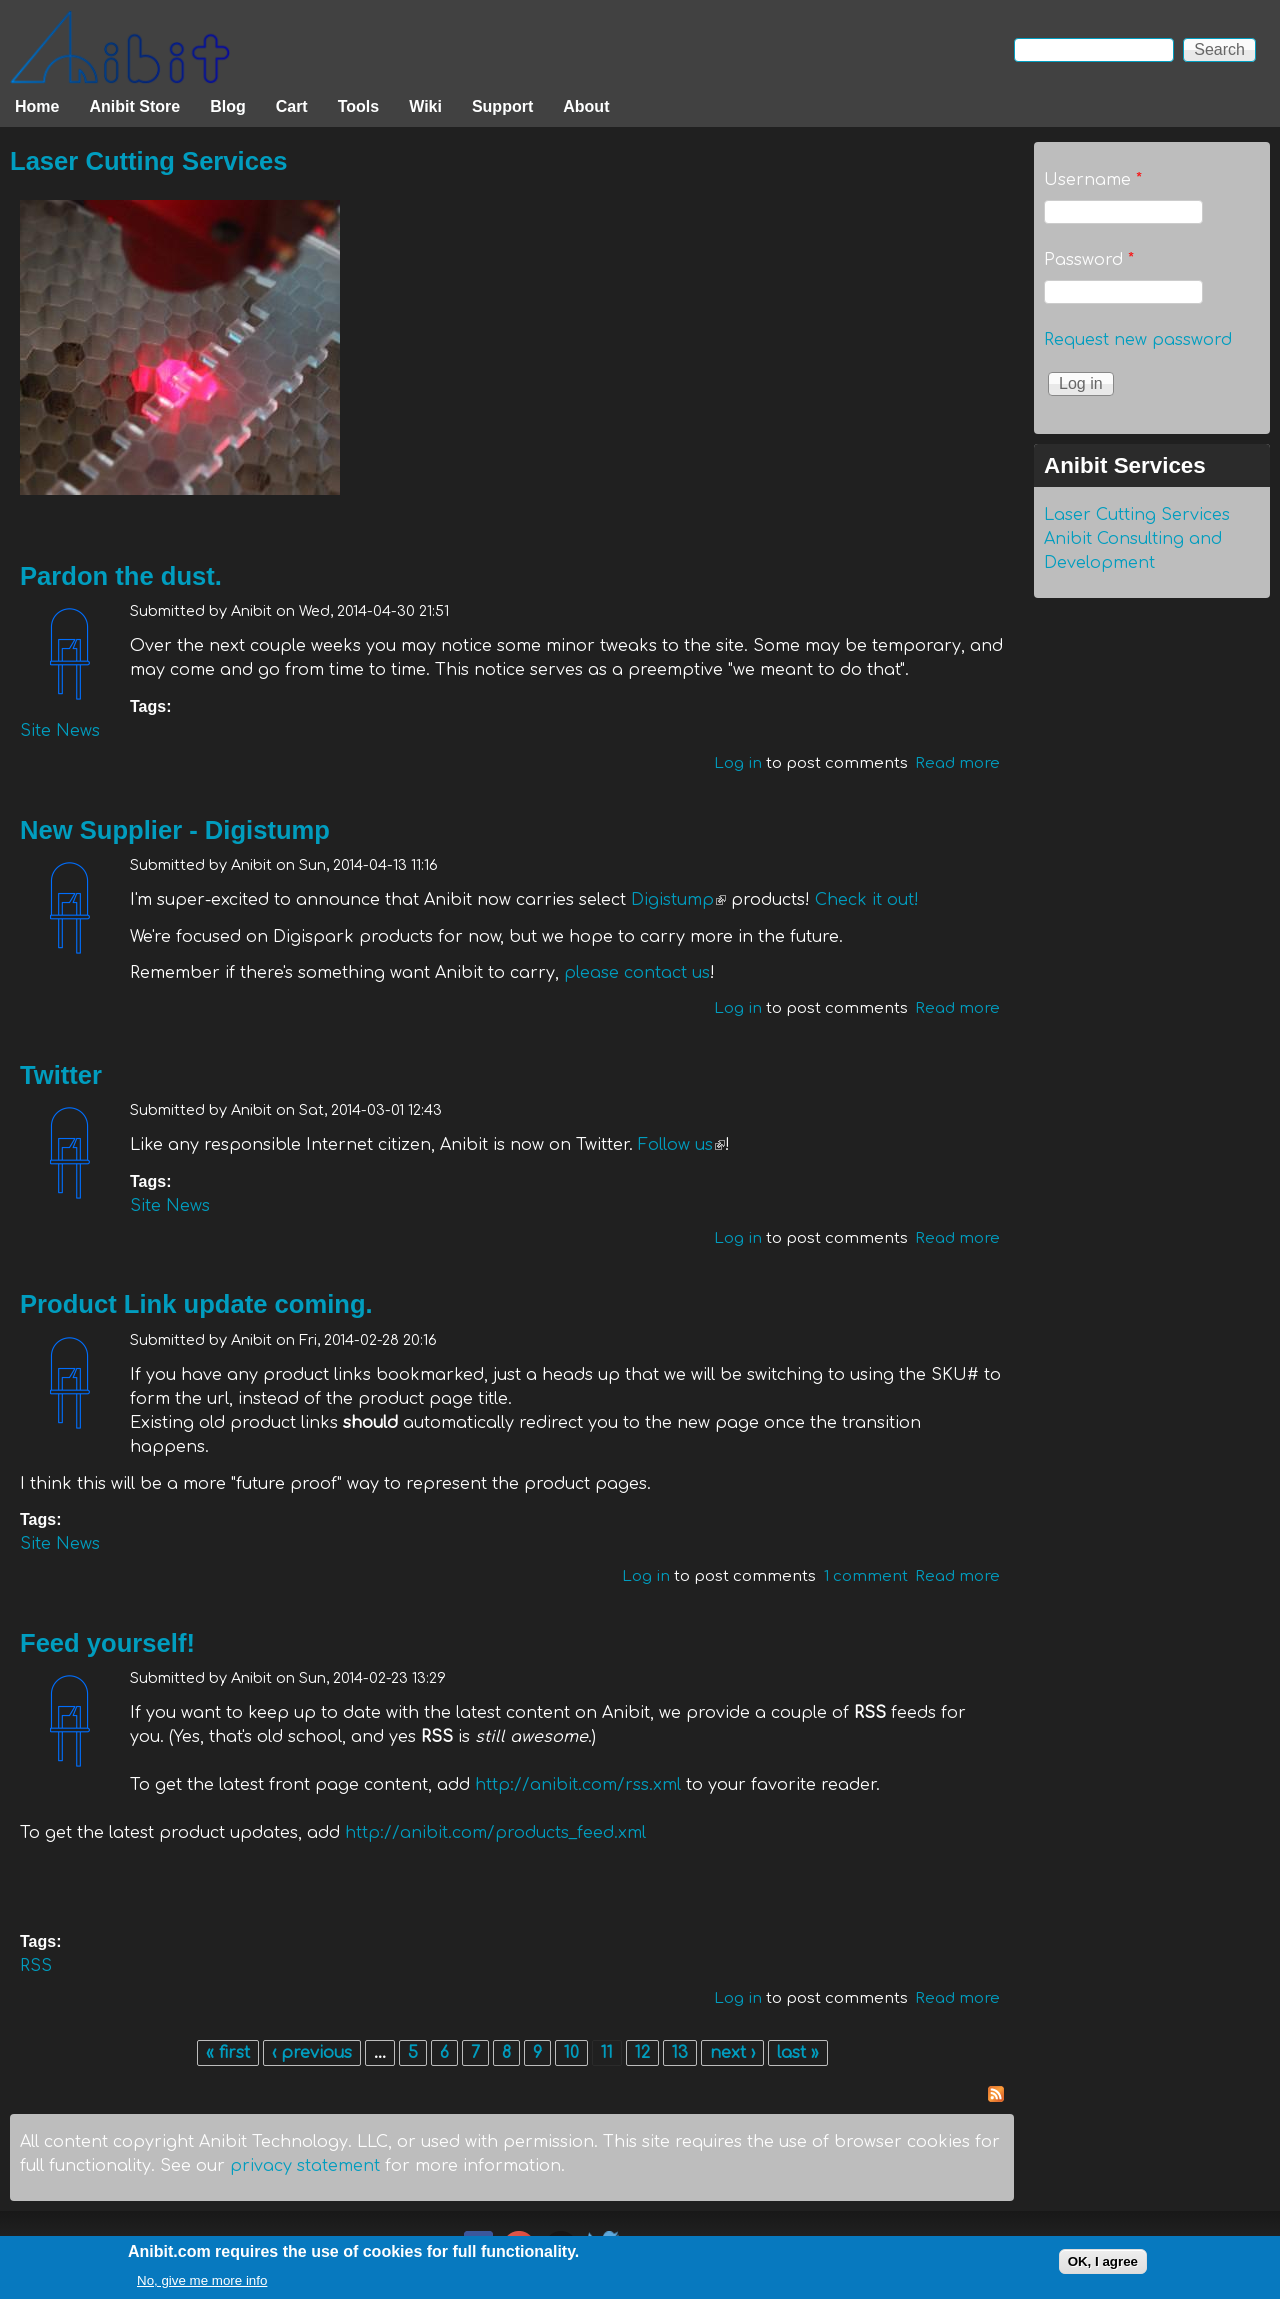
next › (732, 2053)
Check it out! (867, 900)
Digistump (678, 900)
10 (571, 2053)
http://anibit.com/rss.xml (578, 1785)
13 (680, 2053)
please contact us (637, 973)
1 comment (866, 1576)
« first (228, 2053)
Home (37, 106)
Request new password (1138, 340)
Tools (358, 106)
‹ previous (312, 2053)
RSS (36, 1966)
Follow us (681, 1145)
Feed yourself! (107, 1643)
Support (502, 106)
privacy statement (305, 2166)
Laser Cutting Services (148, 161)
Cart (292, 106)
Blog (228, 106)
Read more (957, 763)
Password (1089, 260)
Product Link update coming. (196, 1304)
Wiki (425, 106)
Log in (738, 763)
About (586, 106)
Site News (60, 731)
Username (1093, 180)
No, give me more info (202, 2283)
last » (798, 2053)
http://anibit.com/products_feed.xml (495, 1833)
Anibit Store (134, 106)
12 (642, 2053)
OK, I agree (1103, 2264)
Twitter (61, 1075)
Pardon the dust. (121, 576)
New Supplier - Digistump (175, 830)
